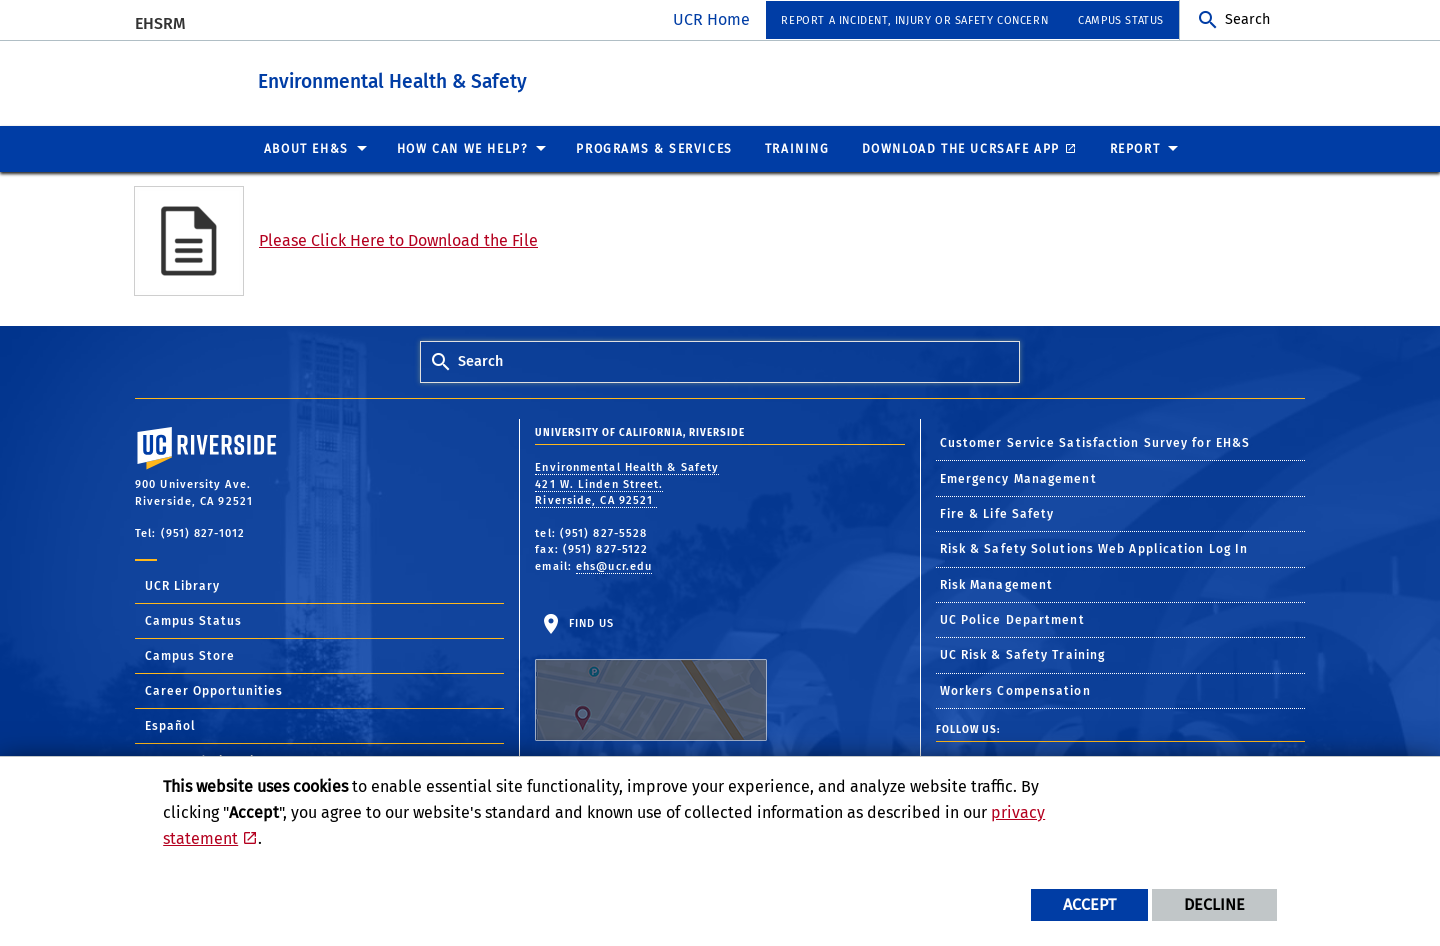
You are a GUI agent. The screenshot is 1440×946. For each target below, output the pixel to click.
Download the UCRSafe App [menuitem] (961, 148)
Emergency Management (1018, 478)
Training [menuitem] (797, 148)
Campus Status (193, 620)
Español (170, 725)
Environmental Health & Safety (464, 78)
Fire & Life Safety (997, 513)
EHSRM (160, 23)
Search (1247, 19)
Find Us (651, 678)
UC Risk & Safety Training (1023, 654)
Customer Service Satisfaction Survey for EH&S (1095, 442)
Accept (1089, 904)
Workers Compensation (1015, 690)
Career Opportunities (214, 690)
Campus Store (190, 655)
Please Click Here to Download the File (398, 239)
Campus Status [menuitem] (1121, 20)
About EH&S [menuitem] (306, 148)
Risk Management (997, 584)
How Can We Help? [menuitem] (463, 148)
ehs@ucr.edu (614, 565)
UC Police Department (1012, 619)
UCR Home (711, 19)
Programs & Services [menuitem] (654, 148)
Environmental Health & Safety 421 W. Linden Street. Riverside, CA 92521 (627, 483)
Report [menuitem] (1135, 148)
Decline (1214, 904)
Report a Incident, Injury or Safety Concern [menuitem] (914, 20)
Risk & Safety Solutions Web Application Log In (1094, 548)
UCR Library (182, 585)
